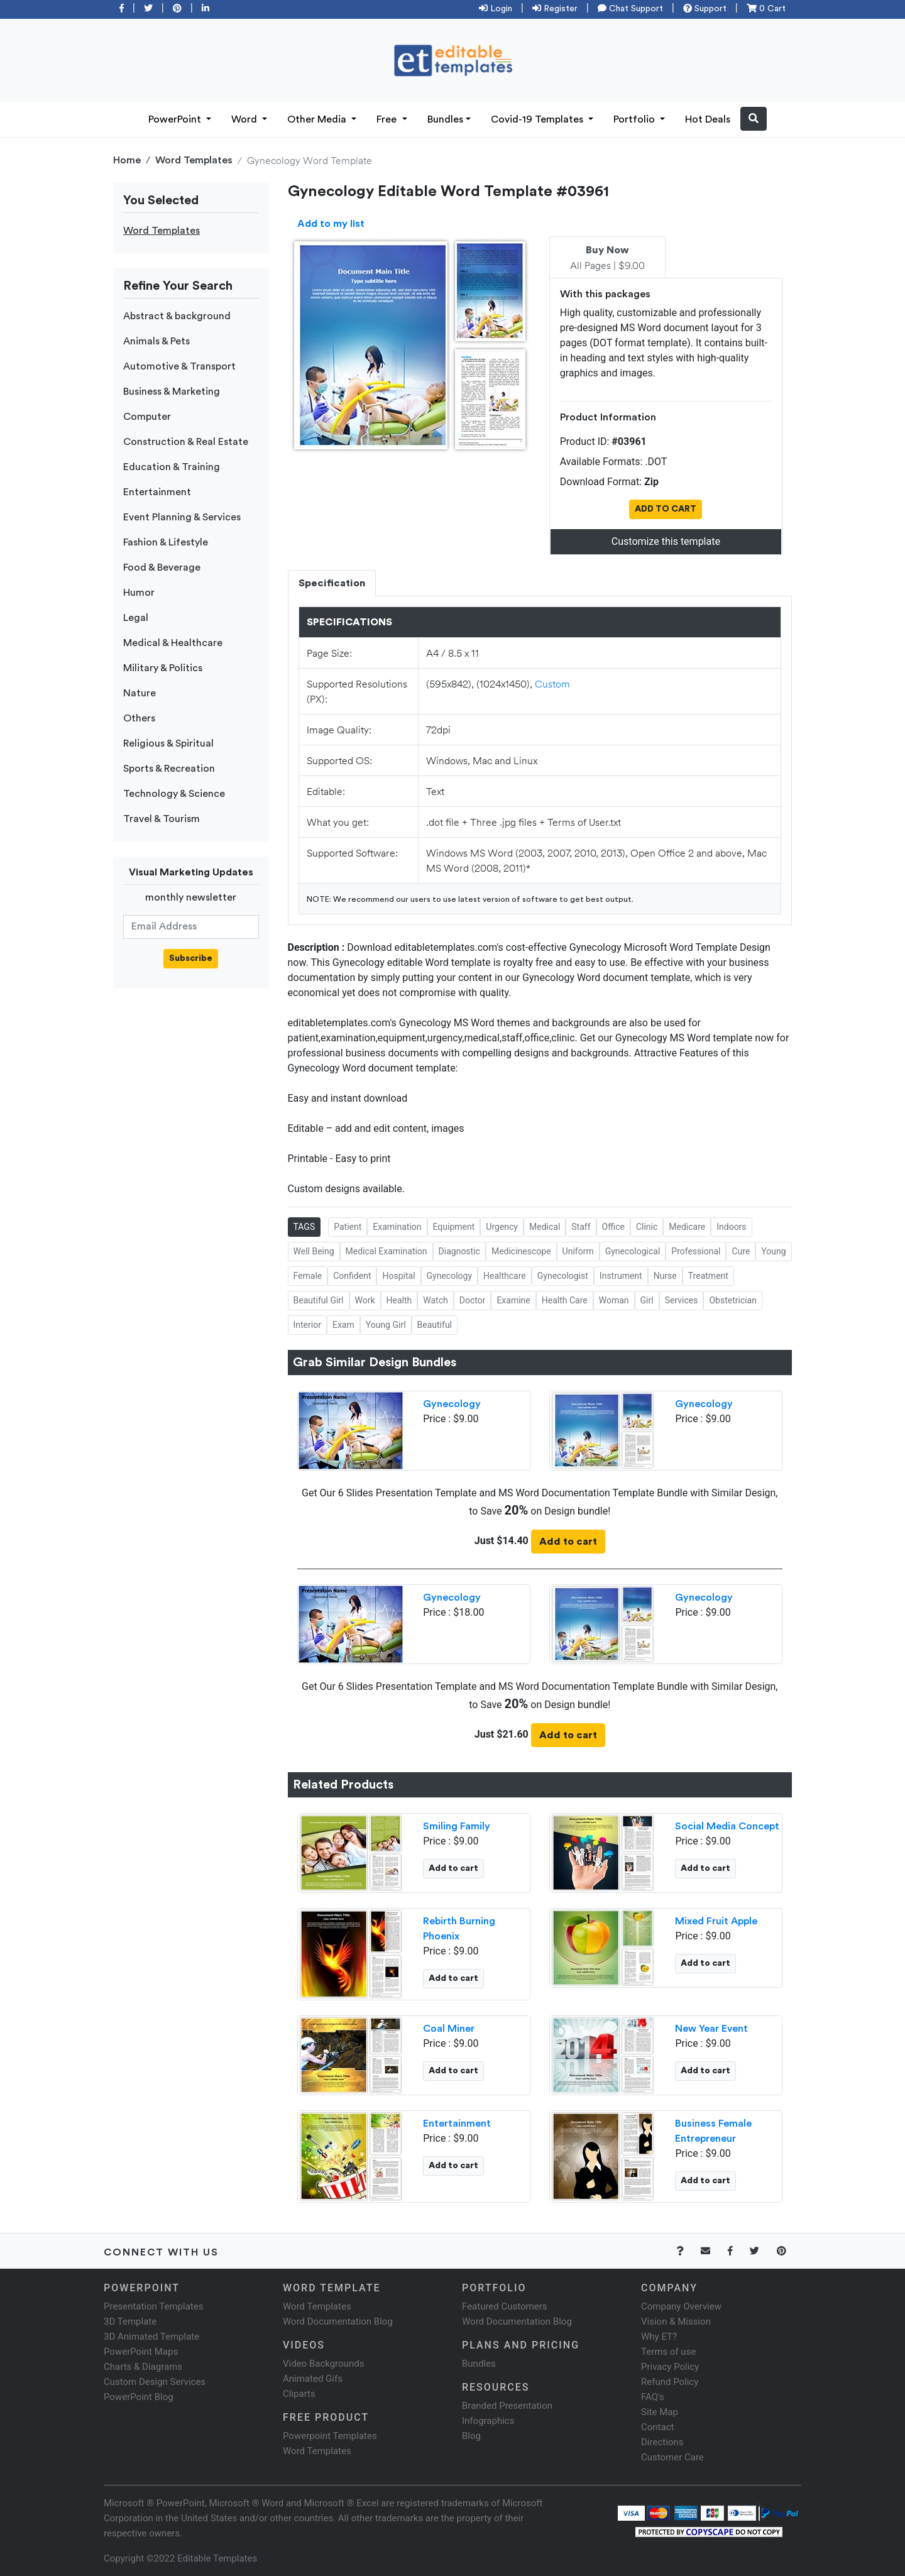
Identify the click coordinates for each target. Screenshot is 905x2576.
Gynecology (450, 1276)
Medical (544, 1227)
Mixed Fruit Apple (716, 1921)
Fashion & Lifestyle (165, 542)
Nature (139, 693)
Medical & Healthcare (172, 643)
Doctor (472, 1300)
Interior (307, 1325)
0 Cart (766, 8)
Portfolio (635, 119)
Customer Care (672, 2457)
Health (399, 1300)
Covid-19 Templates (538, 119)
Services (681, 1300)
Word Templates (194, 160)
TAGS (304, 1227)
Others (139, 718)
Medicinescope (521, 1251)
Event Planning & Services (182, 517)
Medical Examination (386, 1251)
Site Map (659, 2412)
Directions (662, 2442)
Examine (513, 1300)
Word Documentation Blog (338, 2321)
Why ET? (659, 2336)
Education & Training (171, 467)
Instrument (621, 1276)
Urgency (502, 1227)
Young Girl (386, 1325)
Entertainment (157, 492)
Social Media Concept (727, 1826)
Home (127, 160)
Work (365, 1300)
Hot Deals (707, 119)
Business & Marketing (171, 391)
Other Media (318, 119)
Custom (552, 683)
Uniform (578, 1251)
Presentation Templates (153, 2306)
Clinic (646, 1227)
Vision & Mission (676, 2321)
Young (773, 1251)
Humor (139, 593)
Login (495, 8)
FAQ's (652, 2397)
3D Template (130, 2321)
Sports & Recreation (169, 769)
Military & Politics (162, 668)
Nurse (665, 1276)
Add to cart (568, 1542)
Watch (435, 1300)
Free (387, 119)
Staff (580, 1227)
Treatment (708, 1276)
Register (555, 8)
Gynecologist (562, 1276)
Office (613, 1227)
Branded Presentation (507, 2405)
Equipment (454, 1227)
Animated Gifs (313, 2378)
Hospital (398, 1276)
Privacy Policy (670, 2366)
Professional (695, 1251)
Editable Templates (217, 2558)
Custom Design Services (155, 2381)
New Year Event (711, 2029)
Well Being (313, 1251)
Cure (741, 1251)
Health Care (565, 1300)
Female (307, 1276)
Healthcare (504, 1276)
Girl (647, 1300)
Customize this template (666, 541)
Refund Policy (669, 2381)
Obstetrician (733, 1300)
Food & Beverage (161, 567)
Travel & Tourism (161, 819)
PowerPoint (176, 119)
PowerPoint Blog (138, 2397)
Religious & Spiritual (168, 743)
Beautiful (434, 1325)
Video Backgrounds (323, 2363)
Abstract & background (177, 316)
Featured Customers (504, 2306)
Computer (147, 417)
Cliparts (299, 2393)
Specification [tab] (332, 583)
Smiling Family (456, 1826)
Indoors (731, 1227)
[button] (753, 119)
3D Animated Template (151, 2336)
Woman (614, 1300)
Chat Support (630, 8)
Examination (397, 1227)
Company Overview (681, 2306)
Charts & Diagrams (143, 2366)
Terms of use (668, 2351)
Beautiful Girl (318, 1300)
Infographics (488, 2420)
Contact (657, 2427)
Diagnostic (459, 1251)
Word (245, 119)
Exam (343, 1325)
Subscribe (190, 958)
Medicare (687, 1227)
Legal (135, 618)
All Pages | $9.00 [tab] (607, 258)
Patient (347, 1227)
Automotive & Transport (179, 366)
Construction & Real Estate (185, 442)
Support (705, 8)
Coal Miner (448, 2029)
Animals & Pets (156, 341)
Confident (352, 1276)
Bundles (445, 119)
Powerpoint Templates (330, 2436)
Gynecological (633, 1251)
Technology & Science (174, 794)
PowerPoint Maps (141, 2351)
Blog (471, 2436)
